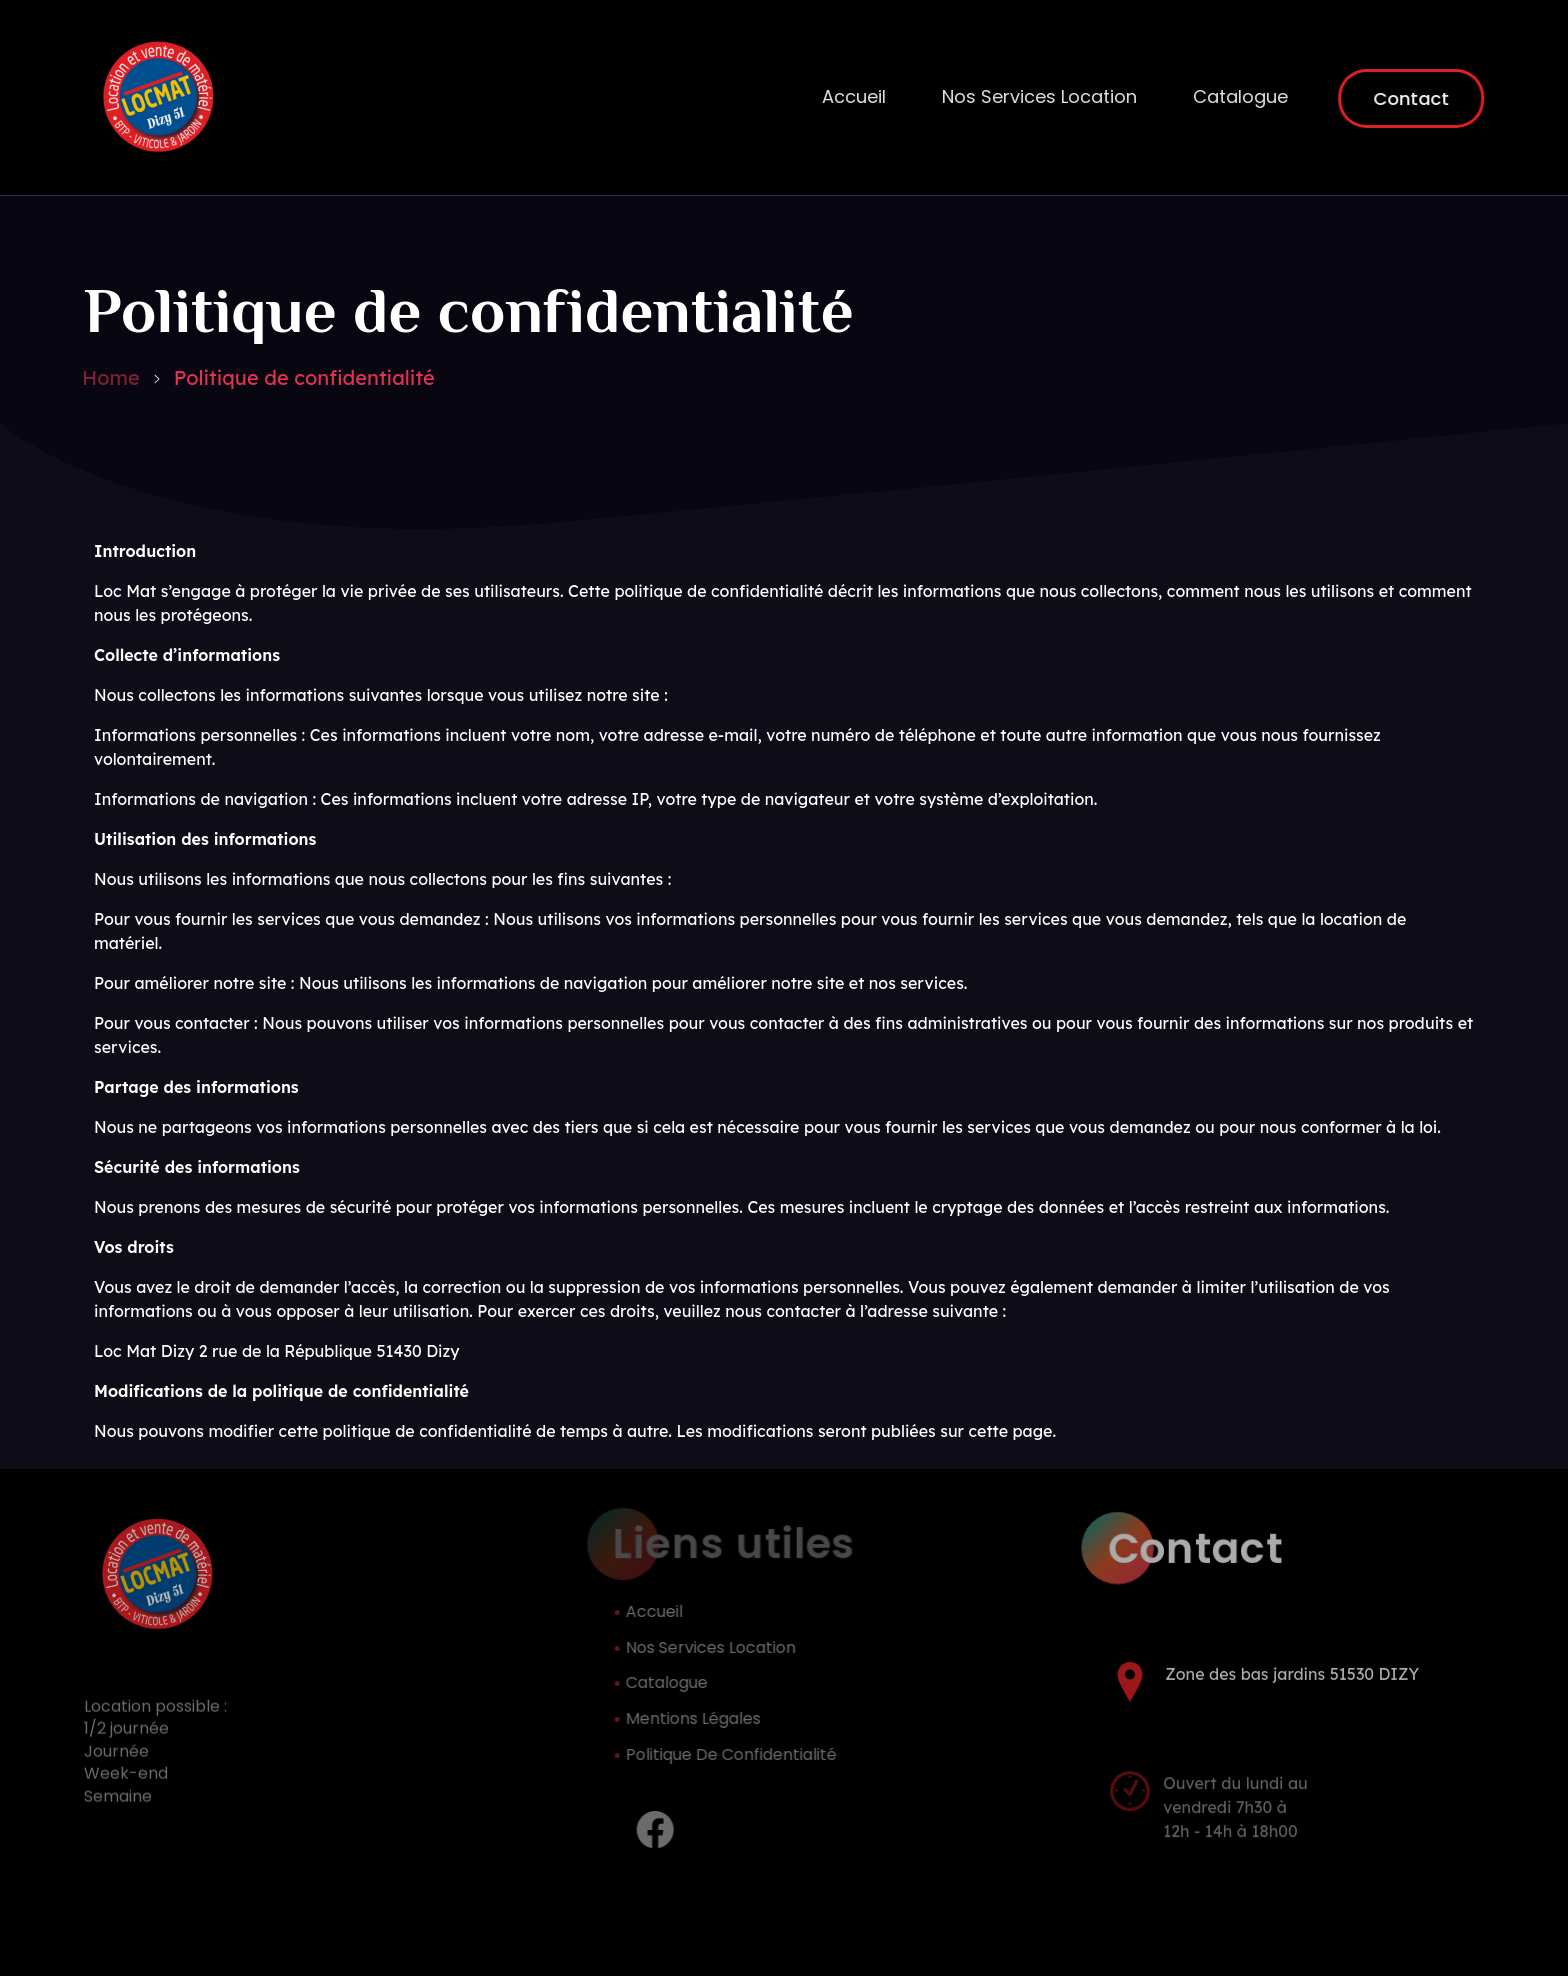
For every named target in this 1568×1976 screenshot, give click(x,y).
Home (111, 377)
